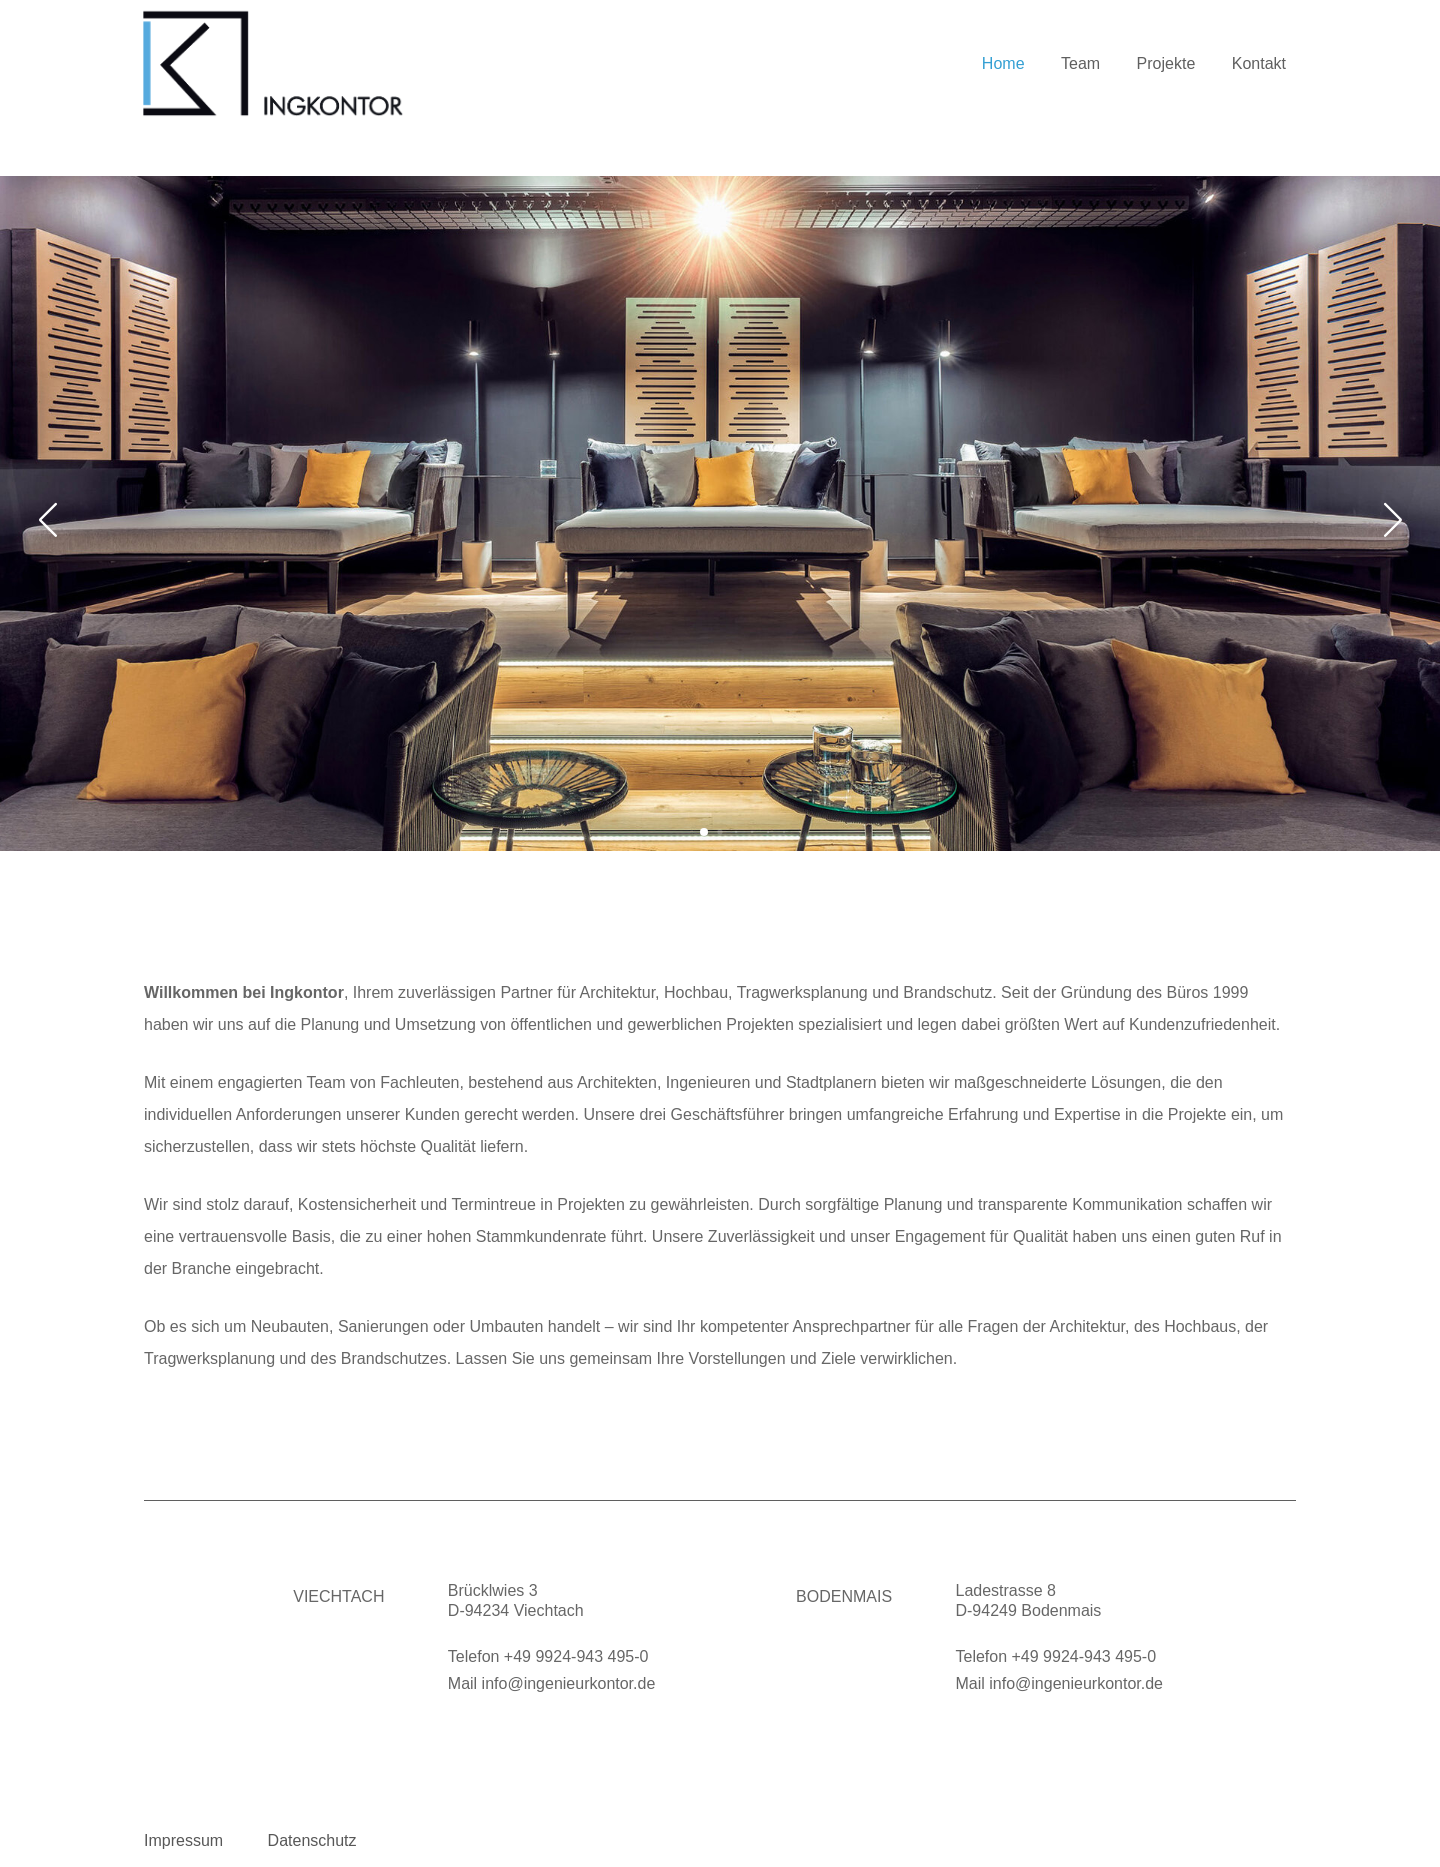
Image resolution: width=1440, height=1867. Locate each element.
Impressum (183, 1840)
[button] (704, 832)
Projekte (1166, 64)
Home (1003, 64)
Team (1080, 64)
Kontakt (1259, 64)
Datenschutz (312, 1840)
